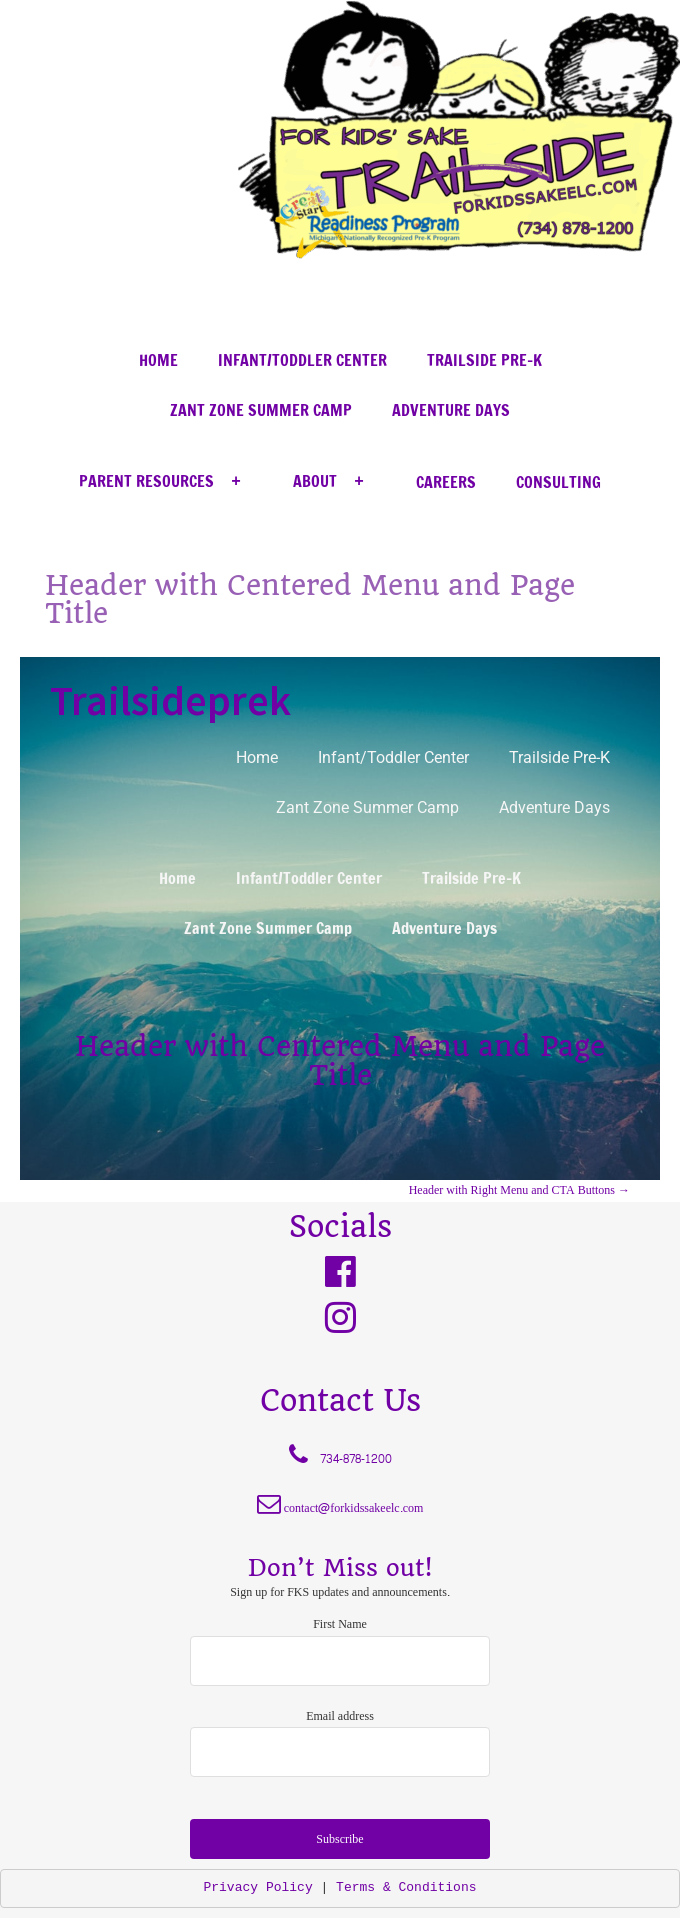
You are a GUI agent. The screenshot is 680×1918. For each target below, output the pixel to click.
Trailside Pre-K (484, 360)
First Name (340, 1624)
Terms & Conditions (406, 1887)
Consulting (558, 482)
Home (158, 360)
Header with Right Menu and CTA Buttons (519, 1190)
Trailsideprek (170, 700)
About (334, 482)
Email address (340, 1716)
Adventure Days (451, 410)
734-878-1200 (356, 1459)
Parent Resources (166, 482)
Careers (446, 482)
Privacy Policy (257, 1887)
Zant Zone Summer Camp (261, 410)
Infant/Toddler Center (302, 360)
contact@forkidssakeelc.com (354, 1508)
